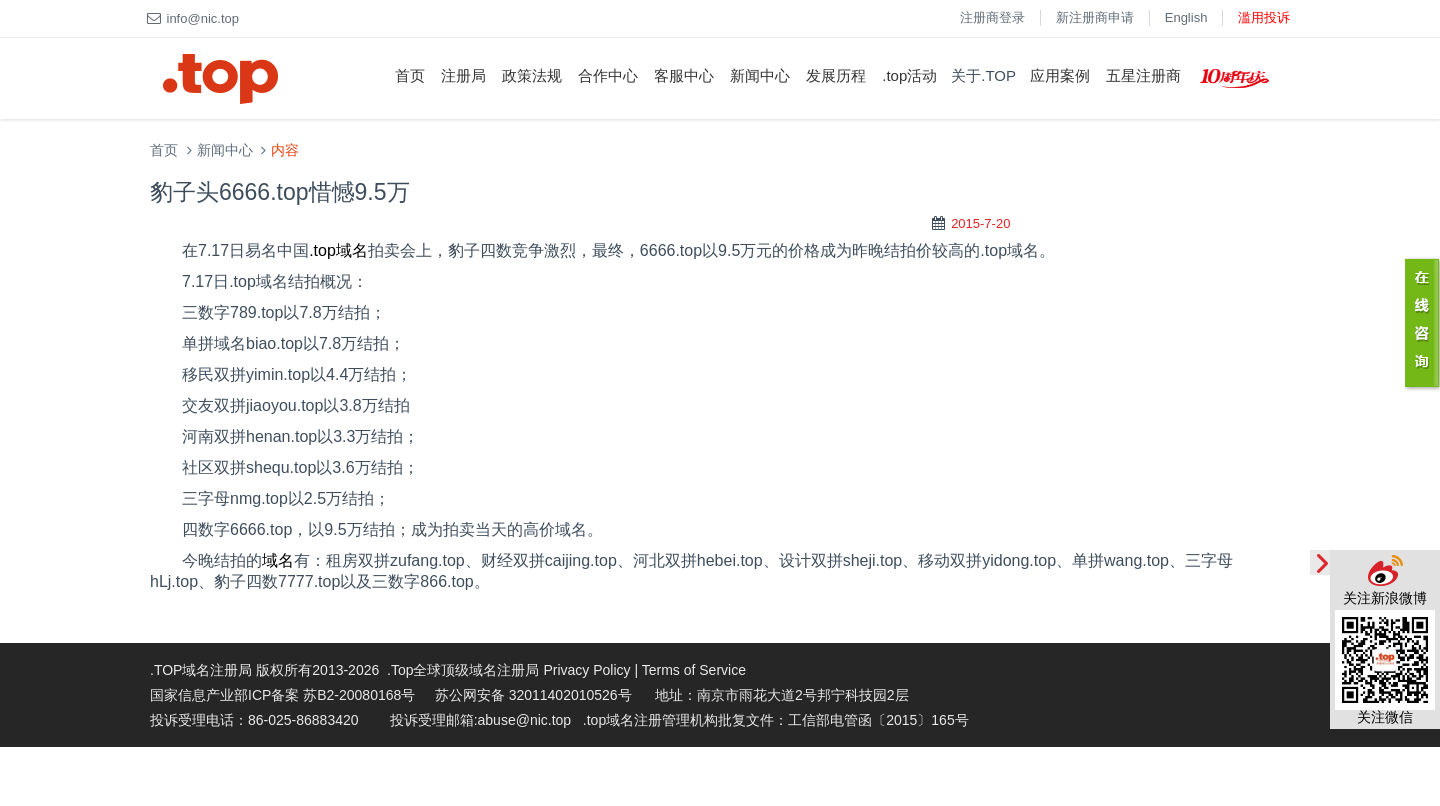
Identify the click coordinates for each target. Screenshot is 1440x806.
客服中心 (684, 75)
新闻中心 (760, 75)
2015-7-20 (980, 223)
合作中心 (608, 75)
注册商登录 (992, 17)
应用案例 (1060, 75)
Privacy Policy (586, 670)
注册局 (463, 75)
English (1186, 17)
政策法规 (532, 75)
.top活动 (909, 75)
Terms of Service (694, 670)
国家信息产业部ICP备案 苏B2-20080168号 (282, 695)
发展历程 (836, 75)
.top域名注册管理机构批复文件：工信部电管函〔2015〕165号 (776, 720)
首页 (410, 75)
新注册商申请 (1095, 17)
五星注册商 (1143, 75)
